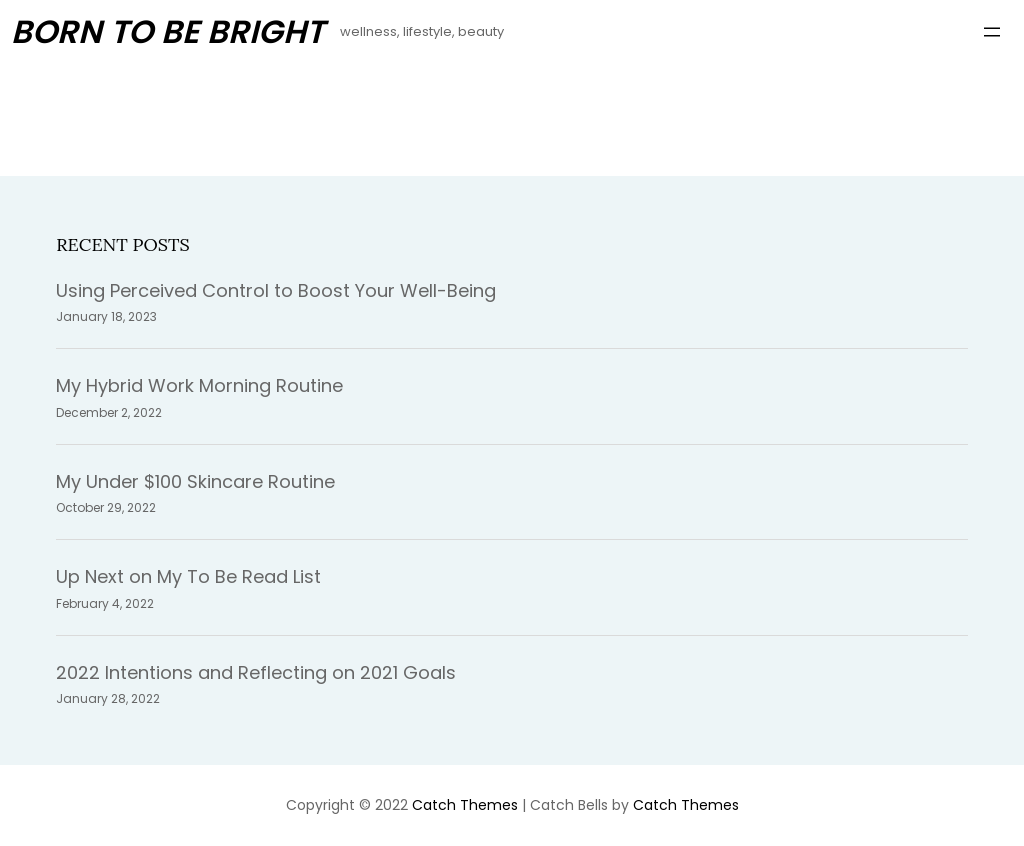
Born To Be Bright (167, 31)
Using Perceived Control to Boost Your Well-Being (276, 290)
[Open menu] (992, 32)
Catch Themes (465, 805)
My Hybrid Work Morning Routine (199, 385)
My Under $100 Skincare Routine (195, 481)
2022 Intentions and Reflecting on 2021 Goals (256, 672)
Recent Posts (122, 244)
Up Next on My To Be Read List (188, 576)
